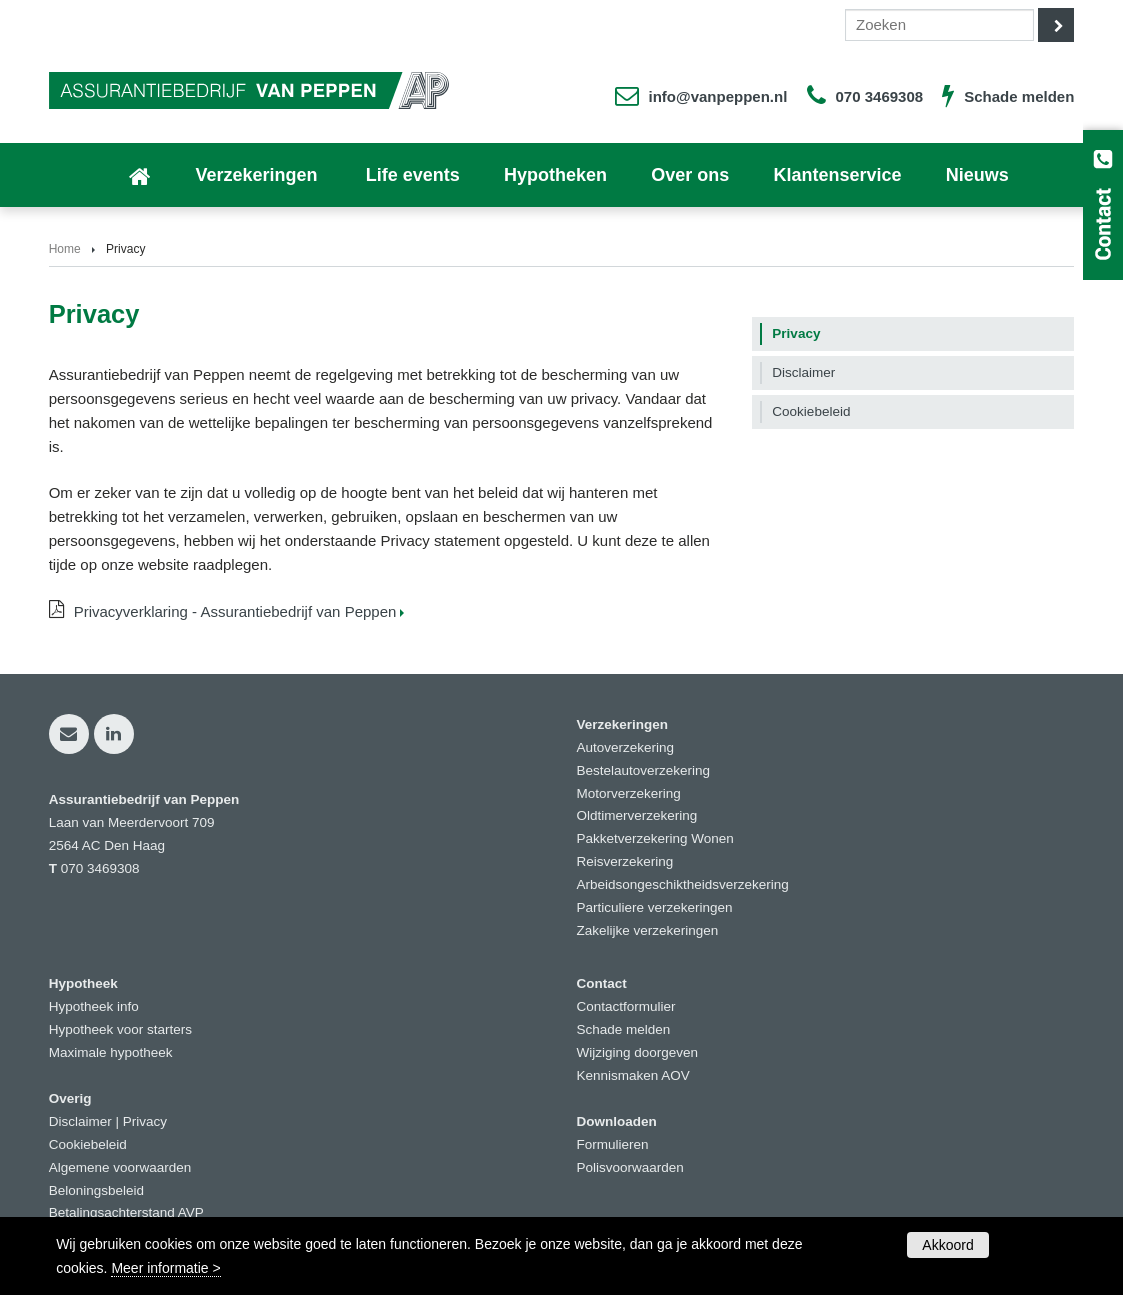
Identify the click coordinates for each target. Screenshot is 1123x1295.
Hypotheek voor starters (120, 1029)
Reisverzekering (625, 861)
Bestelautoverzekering (644, 770)
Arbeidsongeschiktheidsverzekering (683, 884)
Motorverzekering (629, 793)
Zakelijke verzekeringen (648, 930)
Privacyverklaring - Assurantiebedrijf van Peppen (235, 611)
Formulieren (613, 1144)
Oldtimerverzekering (637, 815)
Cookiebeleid (88, 1144)
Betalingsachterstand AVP (126, 1212)
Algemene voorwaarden (120, 1167)
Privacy (145, 1121)
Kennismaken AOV (633, 1075)
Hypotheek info (94, 1006)
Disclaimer (80, 1121)
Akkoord (947, 1245)
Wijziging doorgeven (638, 1052)
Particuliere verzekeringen (655, 907)
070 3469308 (880, 96)
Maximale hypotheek (111, 1052)
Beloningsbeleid (96, 1190)
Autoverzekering (626, 747)
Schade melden (1019, 96)
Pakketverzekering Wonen (655, 838)
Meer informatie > (165, 1268)
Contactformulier (626, 1006)
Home (65, 249)
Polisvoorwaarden (630, 1167)
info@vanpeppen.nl (718, 96)
